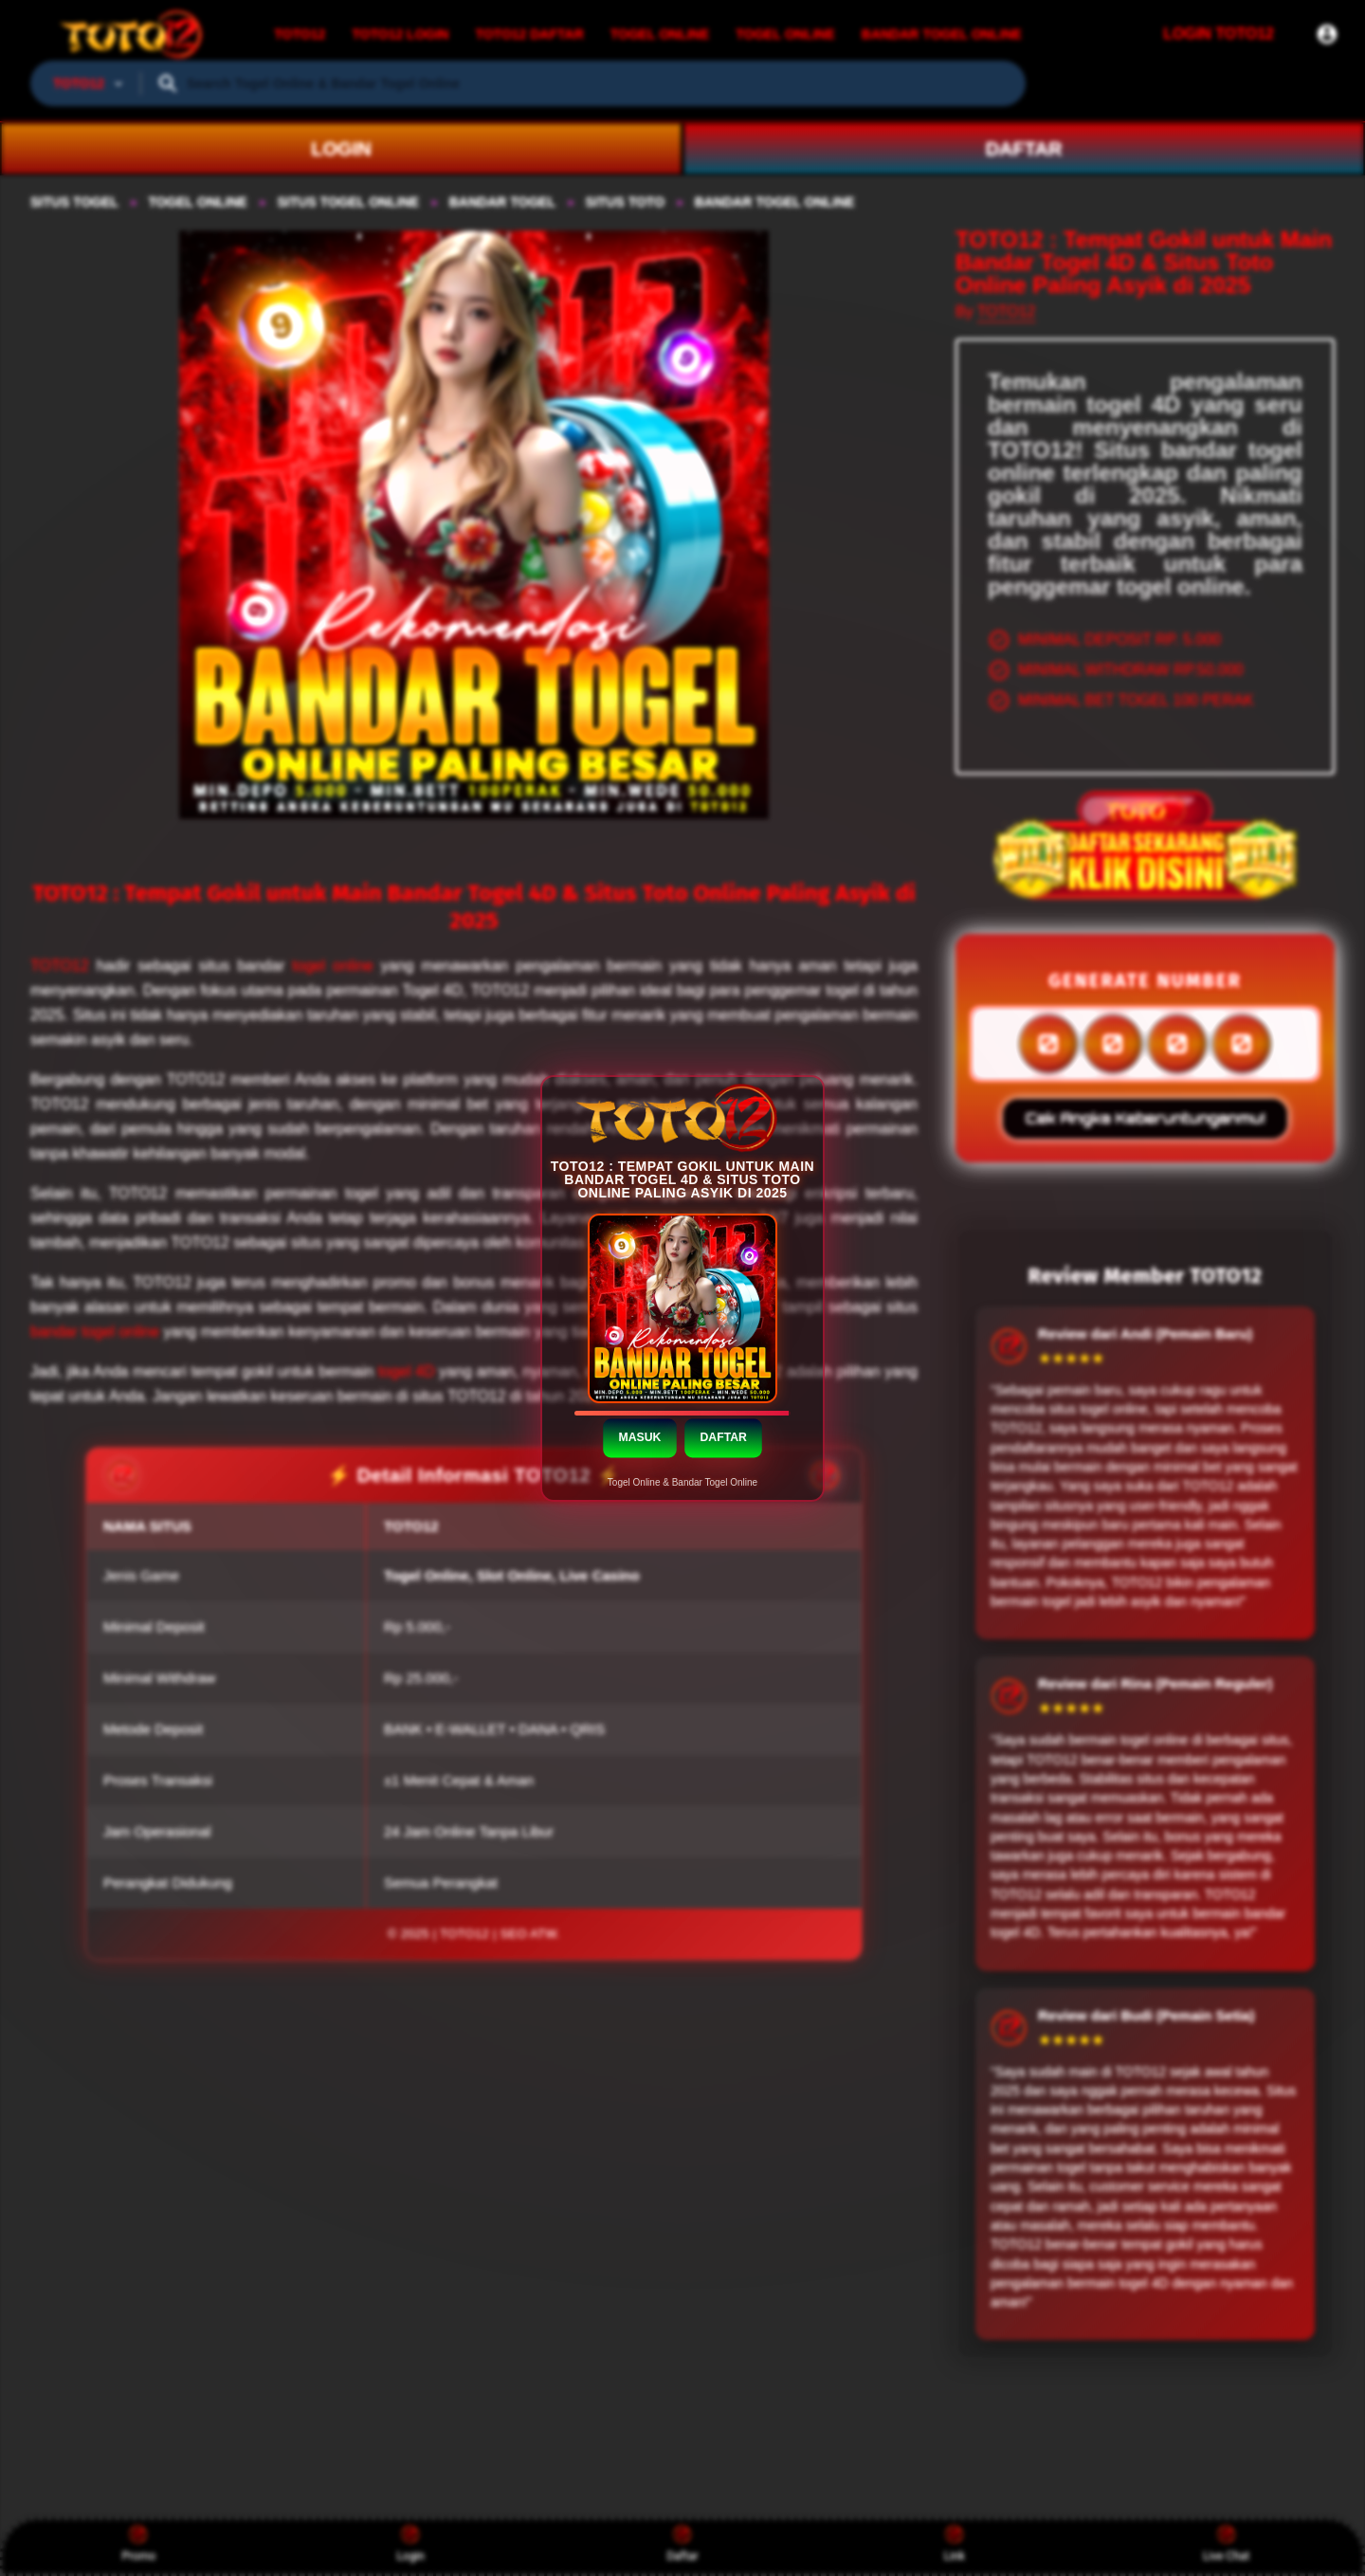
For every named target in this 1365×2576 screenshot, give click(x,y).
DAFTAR (723, 1436)
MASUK (639, 1436)
